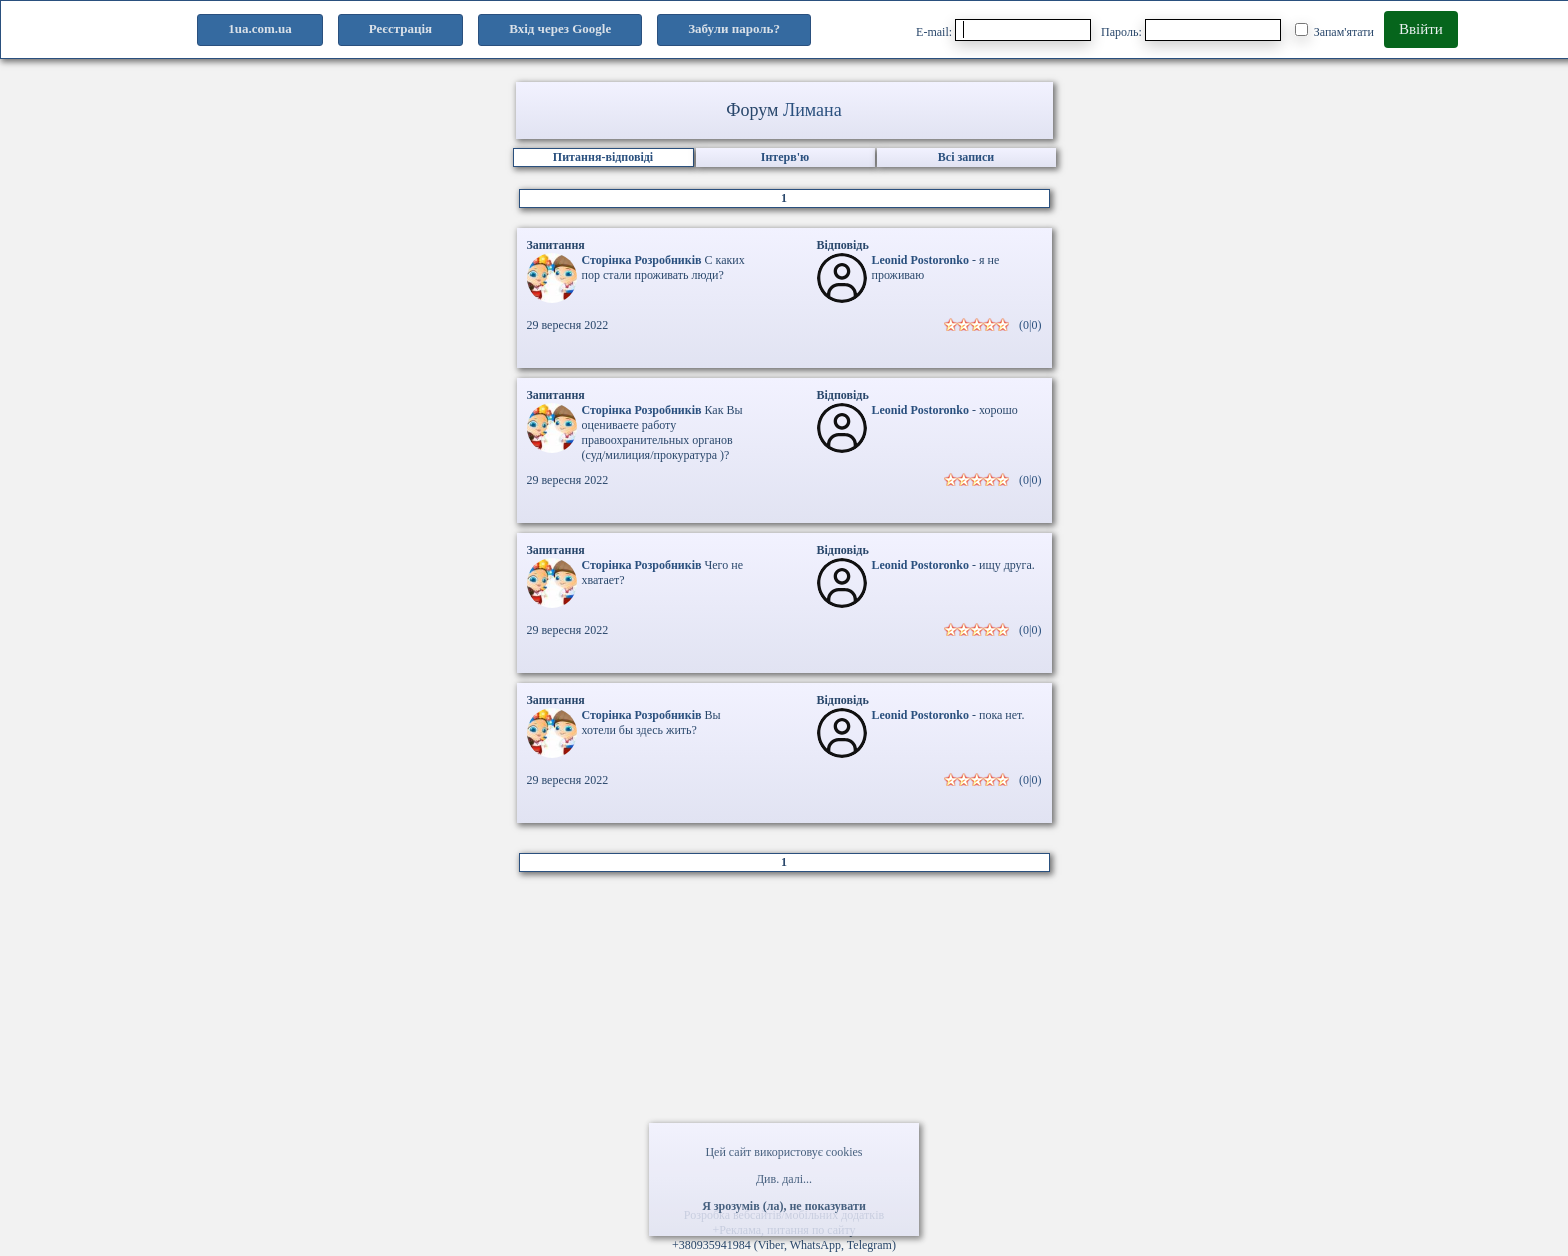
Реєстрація (400, 28)
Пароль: (1191, 30)
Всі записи (966, 157)
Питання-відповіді (603, 157)
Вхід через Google (560, 28)
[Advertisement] (784, 1047)
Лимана (812, 110)
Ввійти (1421, 29)
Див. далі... (784, 1179)
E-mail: (1003, 30)
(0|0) (1030, 325)
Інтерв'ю (785, 157)
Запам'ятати (1334, 31)
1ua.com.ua (260, 28)
